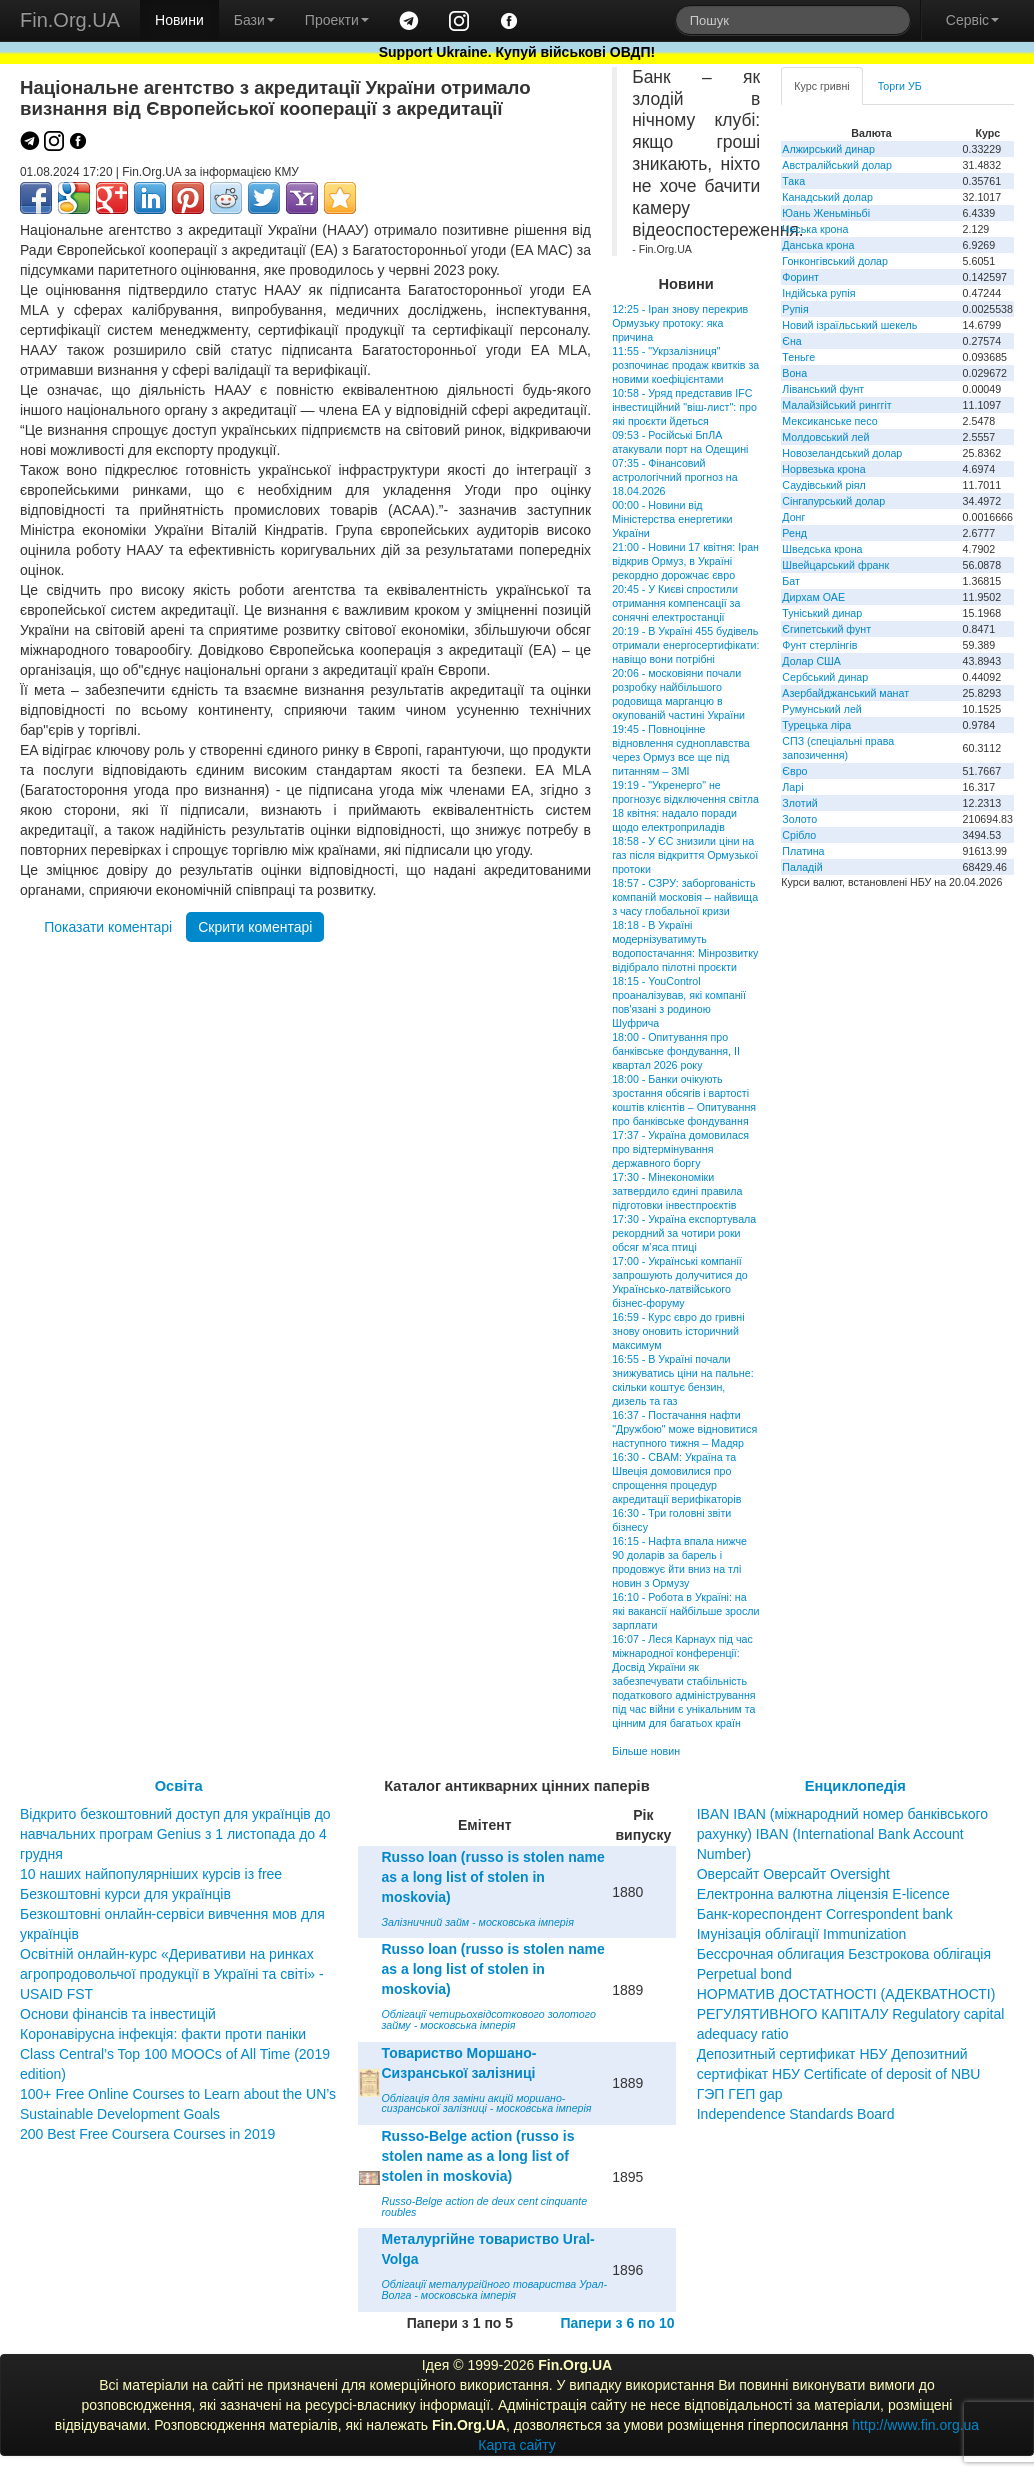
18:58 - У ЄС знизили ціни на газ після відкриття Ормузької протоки (685, 855)
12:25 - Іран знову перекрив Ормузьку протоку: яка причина (680, 323)
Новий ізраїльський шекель (849, 325)
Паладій (802, 867)
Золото (799, 819)
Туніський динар (822, 613)
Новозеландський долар (842, 453)
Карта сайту (517, 2445)
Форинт (800, 277)
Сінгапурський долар (833, 501)
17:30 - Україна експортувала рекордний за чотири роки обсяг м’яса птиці (684, 1233)
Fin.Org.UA (70, 20)
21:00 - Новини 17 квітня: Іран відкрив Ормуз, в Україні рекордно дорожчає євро (685, 561)
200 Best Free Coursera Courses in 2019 (147, 2134)
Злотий (799, 803)
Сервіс (972, 20)
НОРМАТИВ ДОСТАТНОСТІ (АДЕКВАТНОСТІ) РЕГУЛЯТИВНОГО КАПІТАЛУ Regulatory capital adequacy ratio (851, 2014)
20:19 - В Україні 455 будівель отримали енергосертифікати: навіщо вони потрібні (685, 645)
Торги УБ (900, 86)
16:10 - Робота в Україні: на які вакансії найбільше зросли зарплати (685, 1611)
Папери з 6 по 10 (617, 2323)
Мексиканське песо (829, 421)
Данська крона (818, 245)
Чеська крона (815, 229)
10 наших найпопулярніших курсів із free (151, 1874)
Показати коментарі (108, 927)
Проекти (337, 20)
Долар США (811, 661)
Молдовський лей (825, 437)
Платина (803, 851)
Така (793, 181)
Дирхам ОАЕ (813, 597)
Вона (794, 373)
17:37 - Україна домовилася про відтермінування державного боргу (680, 1149)
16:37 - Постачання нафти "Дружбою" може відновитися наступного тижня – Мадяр (684, 1429)
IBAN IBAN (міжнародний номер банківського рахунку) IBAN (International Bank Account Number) (842, 1834)
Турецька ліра (816, 725)
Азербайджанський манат (845, 693)
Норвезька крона (823, 469)
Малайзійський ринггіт (836, 405)
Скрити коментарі (255, 927)
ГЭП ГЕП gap (740, 2094)
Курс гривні (821, 86)
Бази (254, 20)
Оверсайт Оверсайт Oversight (793, 1874)
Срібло (799, 835)
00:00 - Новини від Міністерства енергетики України (672, 519)
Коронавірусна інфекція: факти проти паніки (163, 2034)
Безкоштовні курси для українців (125, 1894)
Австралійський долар (837, 165)
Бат (791, 581)
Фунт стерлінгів (819, 645)
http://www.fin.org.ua (915, 2425)
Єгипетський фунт (826, 629)
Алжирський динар (828, 149)
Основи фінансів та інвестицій (118, 2014)
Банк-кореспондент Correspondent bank (825, 1914)
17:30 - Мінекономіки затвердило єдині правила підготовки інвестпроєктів (677, 1191)
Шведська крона (822, 549)
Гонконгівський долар (835, 261)
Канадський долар (827, 197)
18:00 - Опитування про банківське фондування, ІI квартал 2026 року (676, 1051)
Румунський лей (821, 709)
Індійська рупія (818, 293)
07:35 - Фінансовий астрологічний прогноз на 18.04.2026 (674, 477)
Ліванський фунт (823, 389)
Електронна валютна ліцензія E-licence (823, 1894)
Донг (793, 517)
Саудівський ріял (823, 485)
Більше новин (646, 1751)
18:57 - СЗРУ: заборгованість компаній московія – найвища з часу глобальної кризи (685, 897)
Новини (179, 20)
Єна (791, 341)
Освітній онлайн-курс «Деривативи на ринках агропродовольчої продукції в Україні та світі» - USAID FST (172, 1974)
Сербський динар (825, 677)
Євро (794, 771)
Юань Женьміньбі (826, 213)
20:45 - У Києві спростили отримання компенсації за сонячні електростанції (676, 603)
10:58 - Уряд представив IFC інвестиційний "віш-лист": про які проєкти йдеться (684, 407)
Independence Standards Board (796, 2114)
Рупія (795, 309)
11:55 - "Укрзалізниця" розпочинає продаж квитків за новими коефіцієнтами (685, 365)
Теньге (798, 357)
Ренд (794, 533)
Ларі (792, 787)
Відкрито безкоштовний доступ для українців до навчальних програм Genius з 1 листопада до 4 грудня (175, 1834)
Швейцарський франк (835, 565)
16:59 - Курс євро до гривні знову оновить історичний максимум (678, 1331)
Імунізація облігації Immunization (802, 1934)
